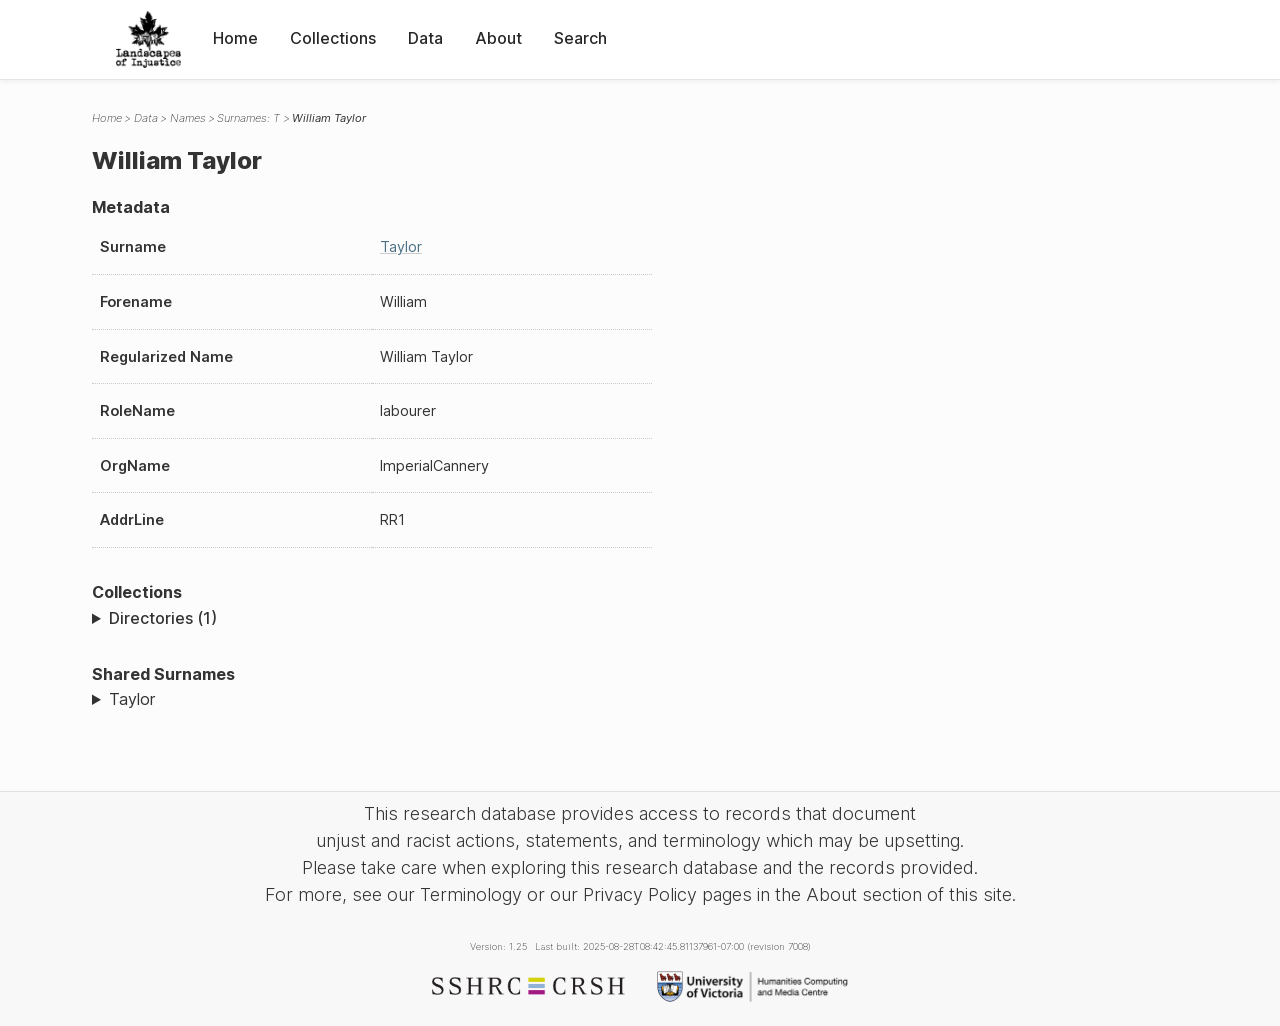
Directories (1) (163, 618)
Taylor (401, 246)
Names (188, 118)
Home (235, 38)
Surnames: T (248, 118)
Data (425, 38)
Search (580, 38)
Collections (333, 38)
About (498, 38)
